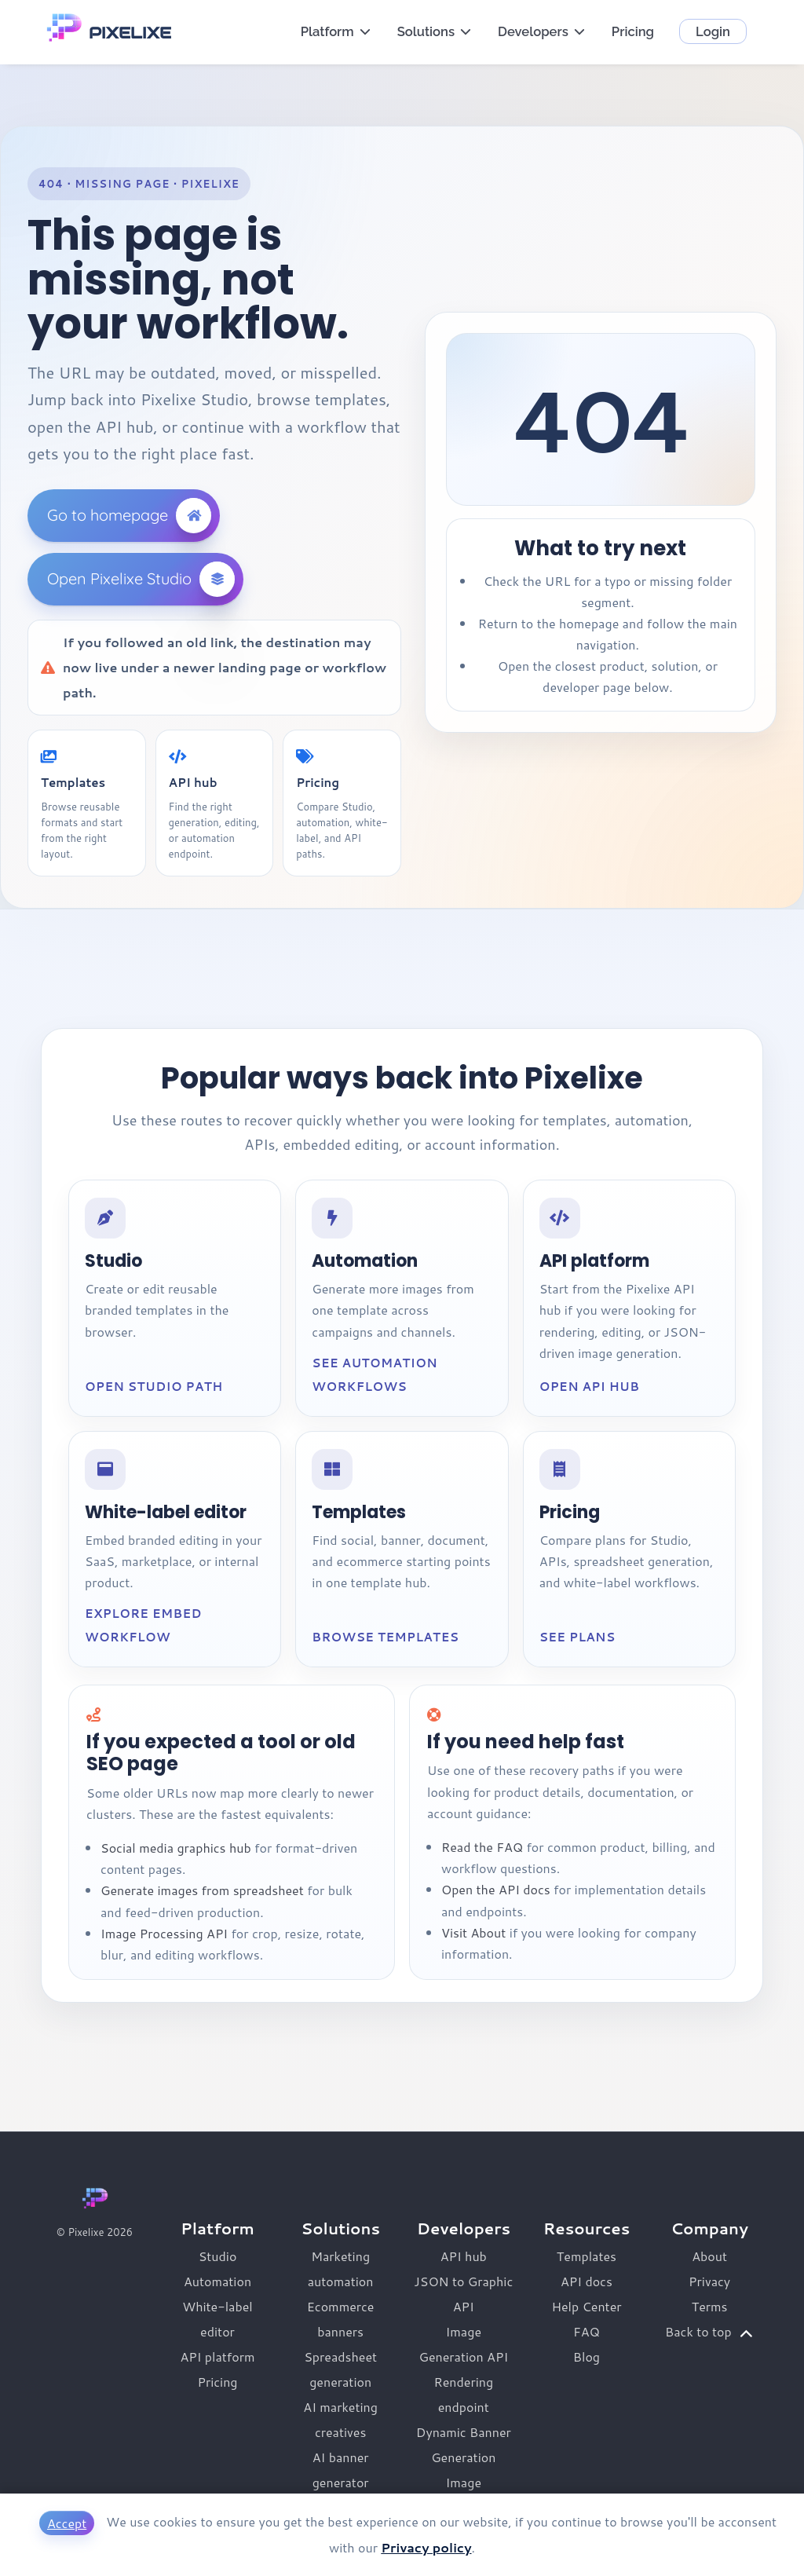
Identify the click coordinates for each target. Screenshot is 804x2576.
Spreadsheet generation (340, 2369)
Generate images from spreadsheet (202, 1890)
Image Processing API (164, 1933)
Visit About (473, 1932)
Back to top (709, 2331)
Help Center (586, 2306)
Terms (710, 2306)
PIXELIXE (130, 33)
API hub (463, 2256)
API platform (217, 2356)
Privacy (709, 2281)
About (709, 2256)
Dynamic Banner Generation (463, 2444)
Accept (66, 2523)
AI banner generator (340, 2469)
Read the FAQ (482, 1847)
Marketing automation (341, 2268)
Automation (217, 2281)
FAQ (586, 2331)
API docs (586, 2281)
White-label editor (217, 2318)
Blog (586, 2356)
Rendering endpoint (463, 2394)
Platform (336, 31)
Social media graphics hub (175, 1848)
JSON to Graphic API (463, 2293)
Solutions (435, 31)
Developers (542, 31)
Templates (586, 2256)
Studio (218, 2256)
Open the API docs (495, 1889)
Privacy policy (426, 2547)
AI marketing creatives (340, 2419)
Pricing (633, 31)
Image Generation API (464, 2344)
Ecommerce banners (341, 2318)
